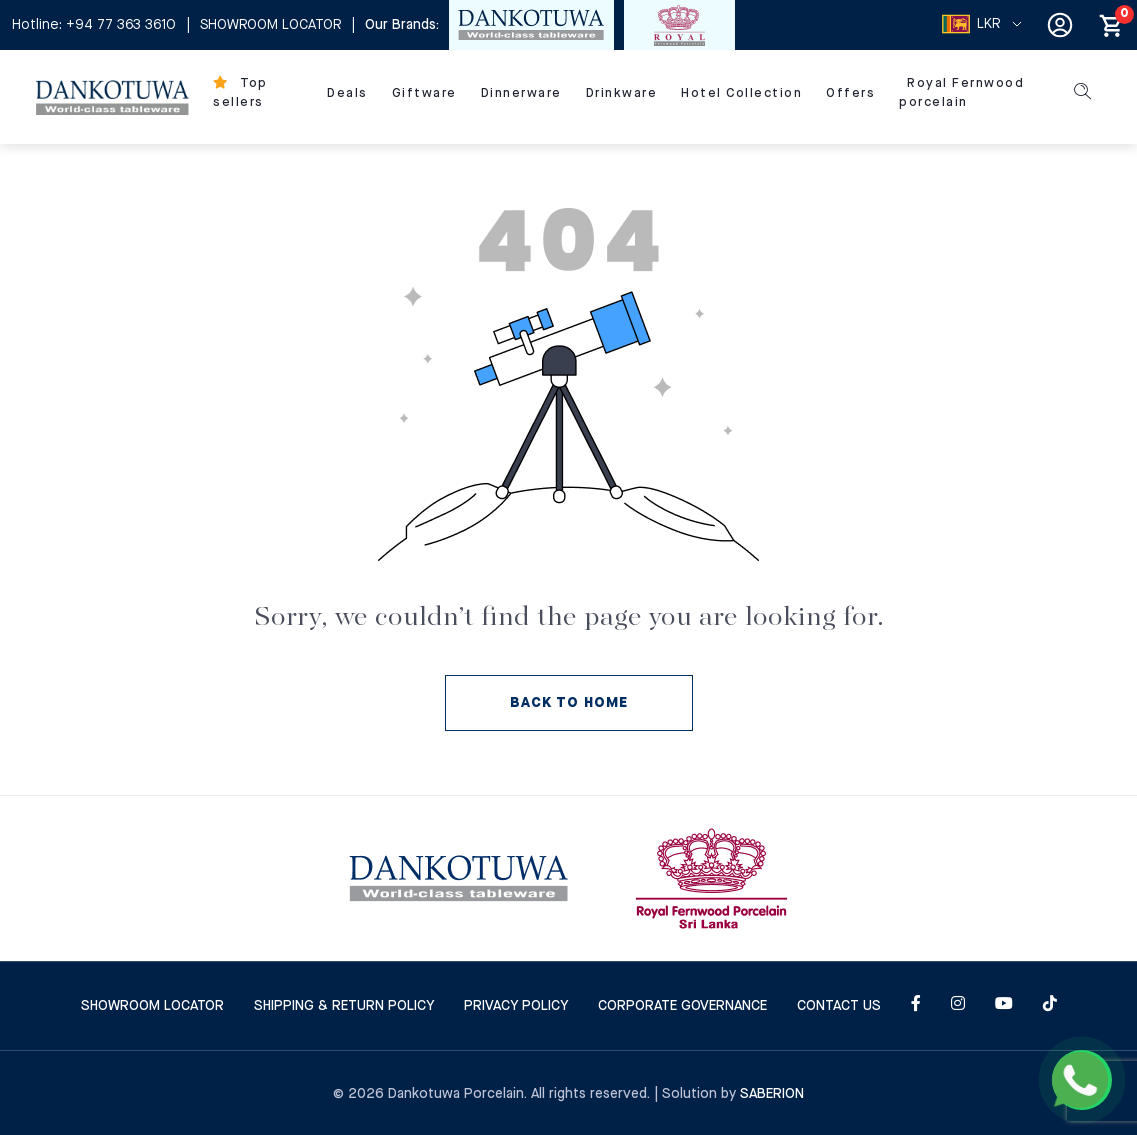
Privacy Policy (516, 1006)
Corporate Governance (682, 1006)
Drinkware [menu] (622, 93)
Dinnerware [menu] (521, 93)
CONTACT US (839, 1006)
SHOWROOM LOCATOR (270, 25)
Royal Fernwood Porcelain (961, 93)
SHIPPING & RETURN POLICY (344, 1006)
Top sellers (240, 93)
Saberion (772, 1094)
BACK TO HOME (569, 703)
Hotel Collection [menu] (741, 93)
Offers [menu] (850, 93)
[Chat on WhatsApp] (1082, 1080)
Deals (347, 93)
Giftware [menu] (424, 93)
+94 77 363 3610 (121, 25)
